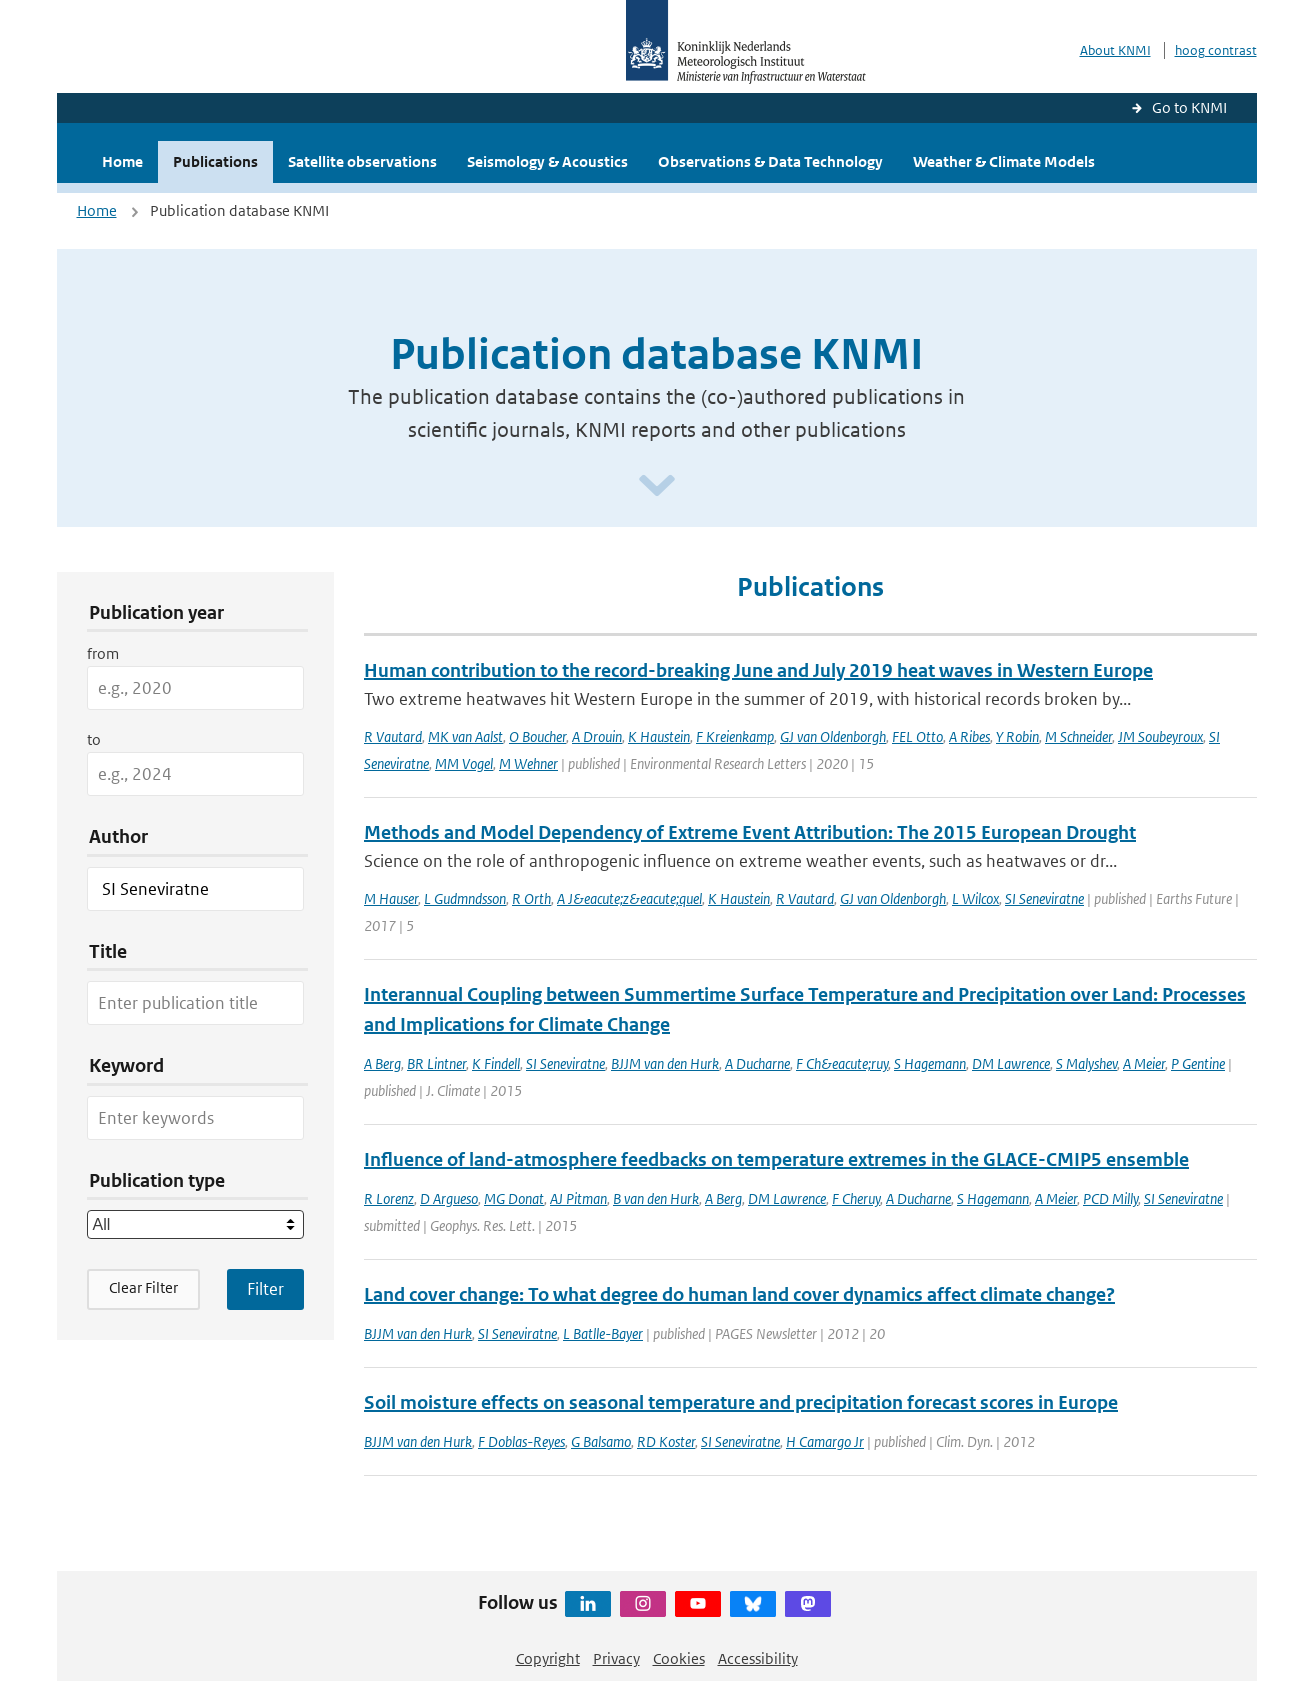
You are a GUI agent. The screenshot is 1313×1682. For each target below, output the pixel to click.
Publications (215, 161)
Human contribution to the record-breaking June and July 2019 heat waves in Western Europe (758, 670)
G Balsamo (601, 1441)
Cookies (679, 1658)
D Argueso (449, 1198)
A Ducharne (757, 1063)
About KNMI (1115, 50)
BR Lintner (436, 1063)
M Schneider (1078, 736)
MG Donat (514, 1198)
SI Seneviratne (1044, 898)
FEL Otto (917, 736)
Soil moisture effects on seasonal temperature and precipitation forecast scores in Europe (741, 1402)
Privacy (616, 1658)
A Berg (382, 1063)
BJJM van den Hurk (665, 1063)
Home (122, 161)
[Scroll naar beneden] (657, 486)
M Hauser (391, 898)
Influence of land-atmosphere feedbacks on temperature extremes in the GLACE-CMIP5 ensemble (776, 1159)
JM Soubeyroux (1160, 736)
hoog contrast (1216, 50)
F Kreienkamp (735, 736)
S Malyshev (1086, 1063)
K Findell (496, 1063)
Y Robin (1017, 736)
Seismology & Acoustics (547, 161)
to (94, 739)
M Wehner (528, 763)
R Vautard (393, 736)
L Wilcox (975, 898)
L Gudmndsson (465, 898)
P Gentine (1198, 1063)
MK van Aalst (465, 736)
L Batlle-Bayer (603, 1333)
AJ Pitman (578, 1198)
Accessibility (758, 1658)
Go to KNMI (1189, 107)
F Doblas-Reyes (521, 1441)
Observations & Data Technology (770, 161)
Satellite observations (362, 161)
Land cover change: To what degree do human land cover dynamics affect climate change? (739, 1294)
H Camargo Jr (825, 1441)
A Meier (1144, 1063)
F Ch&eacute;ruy (842, 1063)
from (103, 653)
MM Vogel (464, 763)
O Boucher (537, 736)
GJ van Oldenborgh (833, 736)
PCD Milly (1110, 1198)
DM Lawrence (1011, 1063)
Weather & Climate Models (1004, 161)
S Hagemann (930, 1063)
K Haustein (659, 736)
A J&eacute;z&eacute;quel (629, 898)
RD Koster (666, 1441)
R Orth (531, 898)
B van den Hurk (656, 1198)
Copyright (548, 1658)
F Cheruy (856, 1198)
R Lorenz (389, 1198)
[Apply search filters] (265, 1289)
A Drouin (597, 736)
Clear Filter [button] (143, 1287)
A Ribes (969, 736)
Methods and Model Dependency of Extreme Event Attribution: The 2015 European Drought (750, 832)
